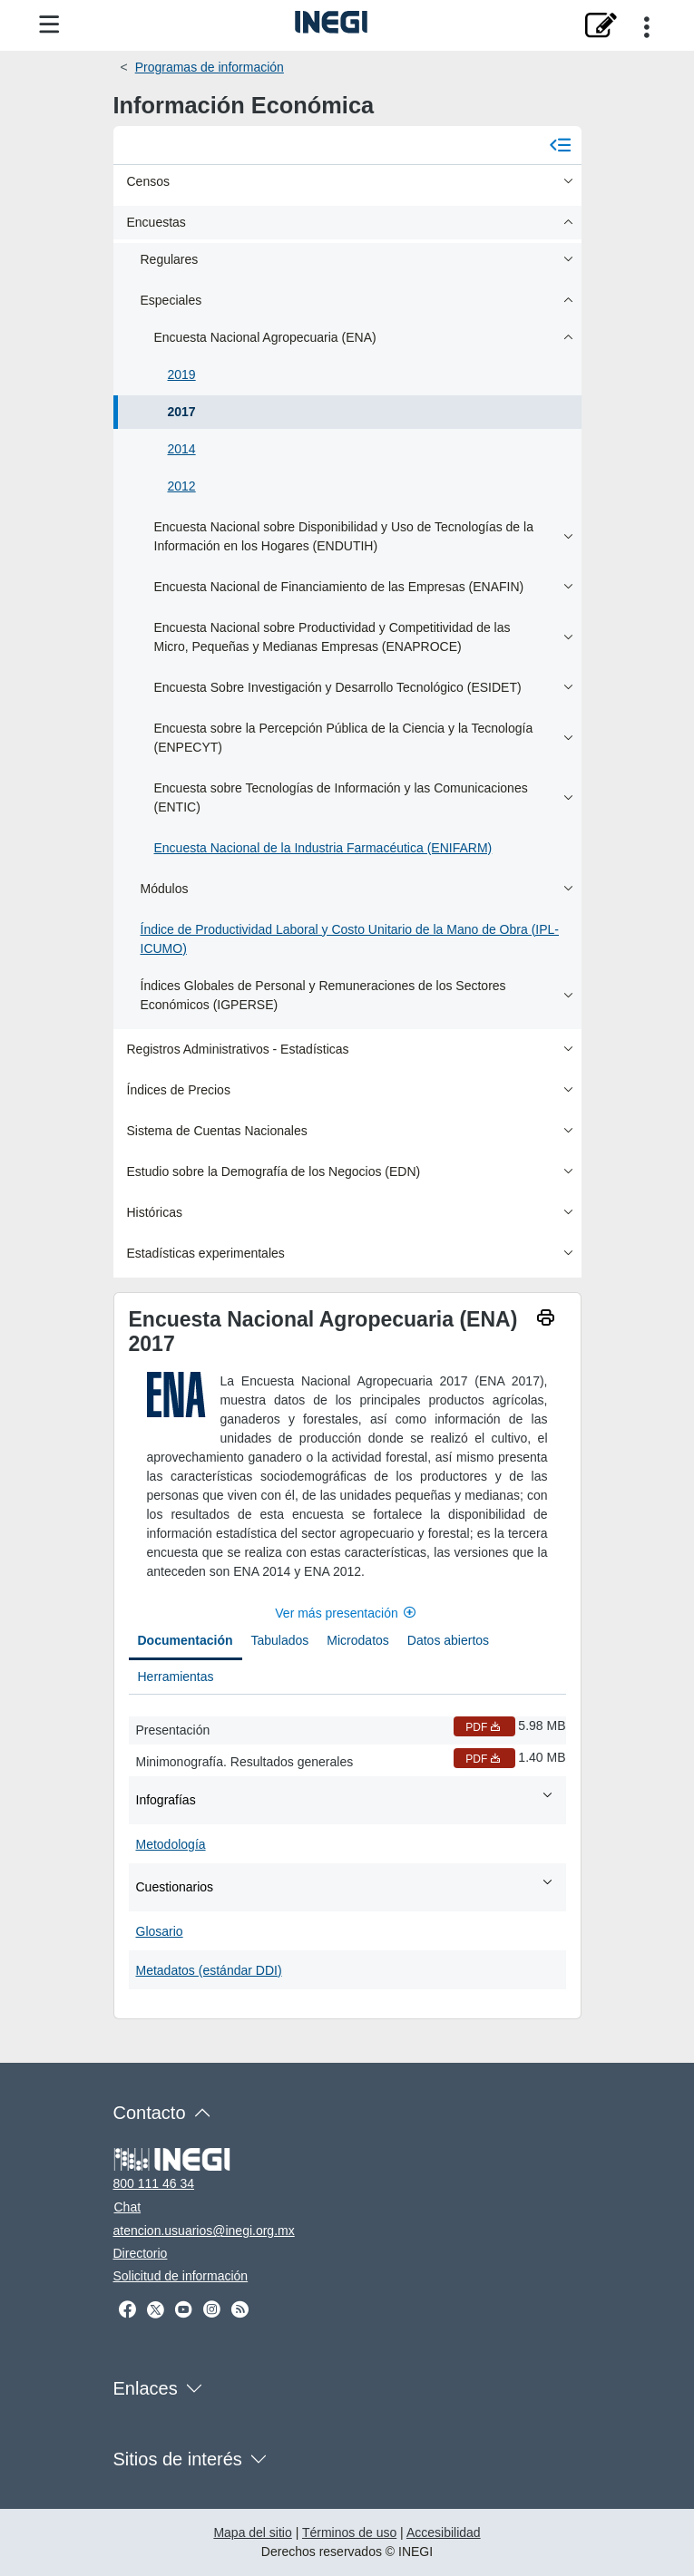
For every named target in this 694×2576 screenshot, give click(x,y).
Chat (128, 2207)
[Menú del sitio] (49, 25)
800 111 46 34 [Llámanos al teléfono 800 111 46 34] (154, 2183)
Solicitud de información (181, 2276)
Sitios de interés (177, 2459)
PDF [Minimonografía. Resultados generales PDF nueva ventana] (484, 1759)
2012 (182, 486)
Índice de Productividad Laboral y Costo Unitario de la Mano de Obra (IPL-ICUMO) (350, 939)
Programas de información (209, 67)
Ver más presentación (346, 1613)
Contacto (149, 2113)
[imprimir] (545, 1319)
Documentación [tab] (185, 1640)
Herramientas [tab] (176, 1676)
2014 (182, 449)
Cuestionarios (345, 1886)
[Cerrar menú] (561, 144)
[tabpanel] (347, 1849)
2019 (182, 374)
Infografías (345, 1799)
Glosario (159, 1931)
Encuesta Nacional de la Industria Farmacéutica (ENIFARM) (323, 848)
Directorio (140, 2253)
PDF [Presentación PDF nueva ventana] (484, 1727)
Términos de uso (349, 2532)
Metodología (171, 1844)
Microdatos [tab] (357, 1640)
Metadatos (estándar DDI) (209, 1970)
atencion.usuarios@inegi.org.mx (204, 2230)
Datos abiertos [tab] (448, 1640)
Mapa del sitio (252, 2532)
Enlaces (145, 2388)
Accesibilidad (443, 2532)
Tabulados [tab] (280, 1640)
